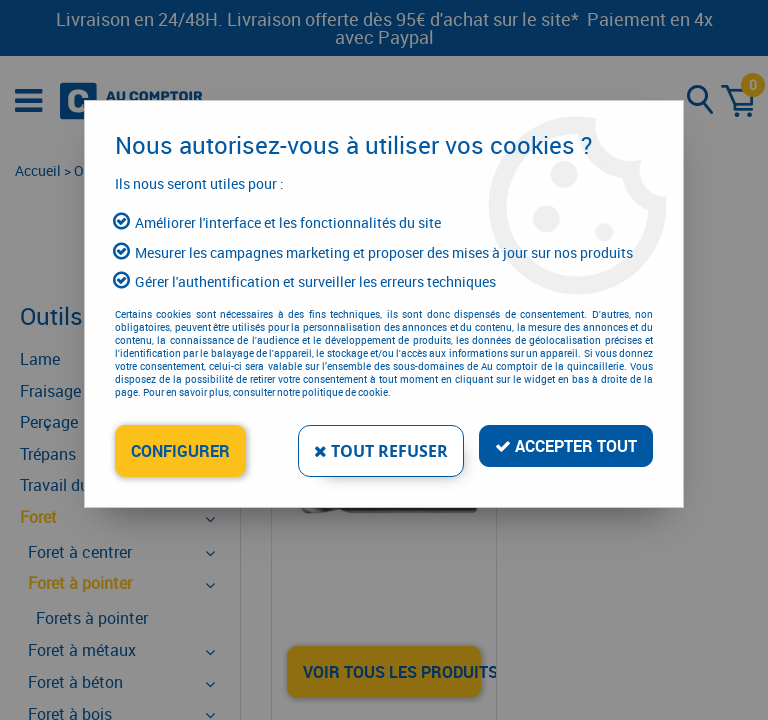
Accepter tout (566, 446)
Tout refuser (381, 451)
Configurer (180, 451)
